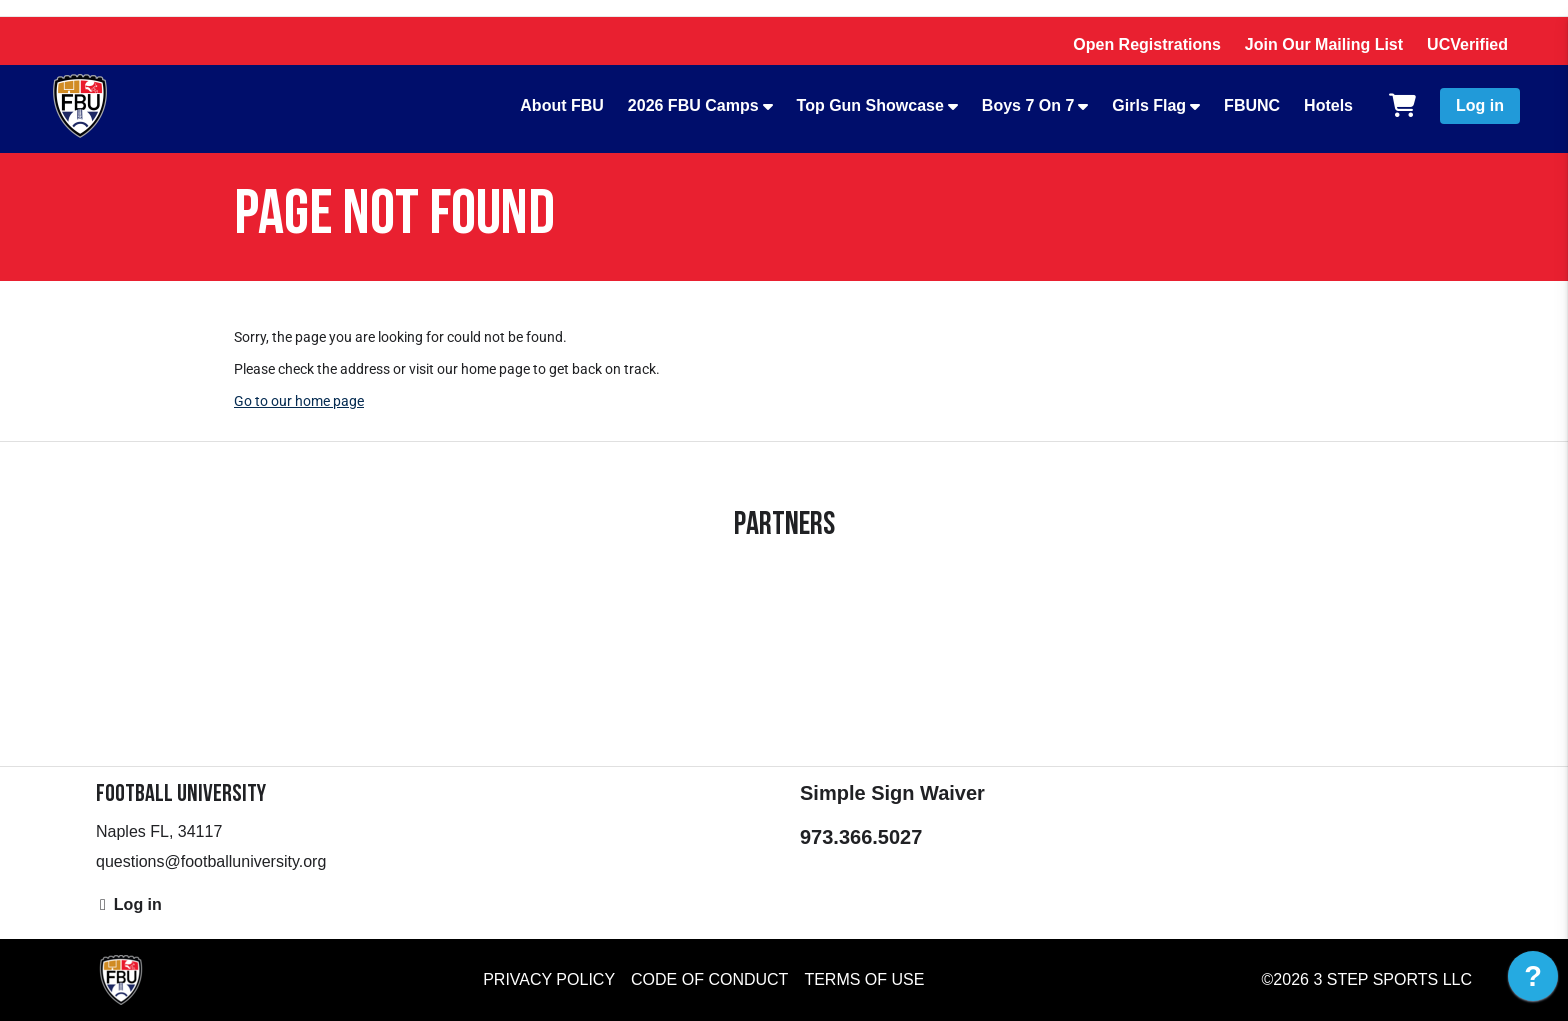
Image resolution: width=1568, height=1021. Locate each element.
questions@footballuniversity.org (211, 861)
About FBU (562, 105)
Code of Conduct (709, 979)
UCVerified (1467, 44)
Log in (1480, 105)
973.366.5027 (861, 837)
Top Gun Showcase (870, 105)
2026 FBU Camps (693, 105)
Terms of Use (864, 979)
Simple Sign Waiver (892, 793)
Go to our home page (299, 401)
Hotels (1328, 105)
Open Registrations (1147, 44)
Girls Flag (1149, 105)
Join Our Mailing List (1324, 44)
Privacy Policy (549, 979)
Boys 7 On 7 (1028, 105)
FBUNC (1252, 105)
